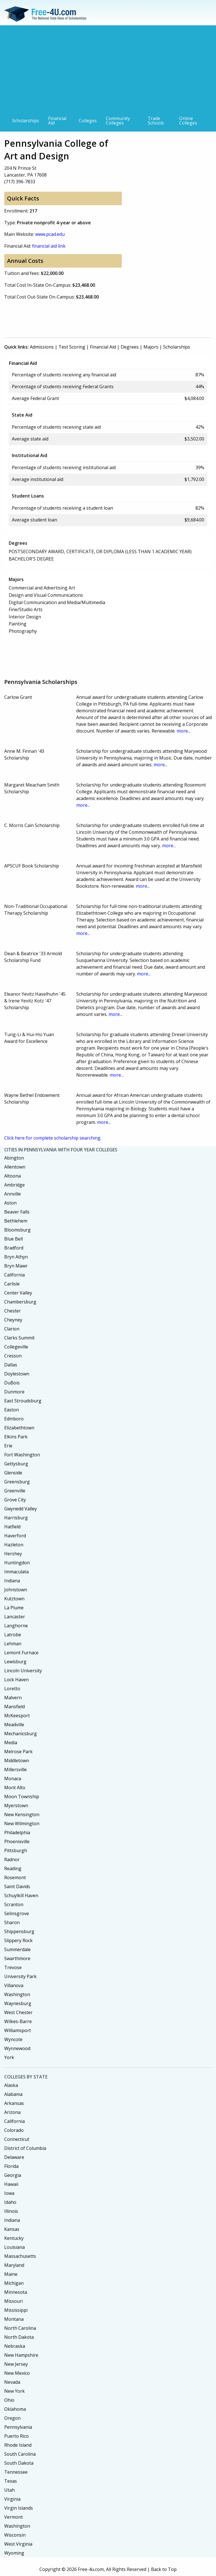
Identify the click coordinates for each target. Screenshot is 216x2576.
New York (14, 2391)
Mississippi (16, 2310)
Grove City (15, 1500)
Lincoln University (23, 1670)
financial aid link (49, 246)
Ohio (9, 2400)
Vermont (13, 2517)
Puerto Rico (16, 2436)
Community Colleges (118, 120)
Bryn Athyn (16, 1257)
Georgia (12, 2175)
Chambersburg (20, 1302)
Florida (11, 2166)
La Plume (14, 1608)
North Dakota (19, 2337)
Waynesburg (17, 2003)
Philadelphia (17, 1832)
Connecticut (16, 2139)
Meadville (14, 1724)
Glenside (13, 1473)
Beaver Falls (17, 1212)
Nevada (12, 2382)
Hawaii (11, 2184)
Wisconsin (15, 2535)
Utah (9, 2490)
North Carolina (20, 2328)
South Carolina (20, 2454)
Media (10, 1742)
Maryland (14, 2265)
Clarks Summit (19, 1338)
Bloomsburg (17, 1230)
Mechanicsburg (20, 1733)
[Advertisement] (108, 70)
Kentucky (14, 2238)
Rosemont (15, 1877)
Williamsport (17, 2030)
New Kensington (21, 1814)
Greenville (14, 1491)
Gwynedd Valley (20, 1509)
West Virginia (18, 2544)
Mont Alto (14, 1787)
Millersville (15, 1769)
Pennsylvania (18, 2427)
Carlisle (12, 1284)
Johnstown (15, 1590)
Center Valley (18, 1293)
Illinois (11, 2211)
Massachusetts (20, 2256)
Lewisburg (15, 1661)
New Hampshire (21, 2355)
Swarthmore (17, 1958)
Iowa (9, 2193)
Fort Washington (22, 1455)
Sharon (12, 1922)
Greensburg (17, 1482)
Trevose (13, 1967)
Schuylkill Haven (21, 1895)
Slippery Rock (18, 1940)
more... (183, 731)
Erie (8, 1446)
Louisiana (14, 2247)
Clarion (11, 1329)
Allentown (14, 1167)
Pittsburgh (15, 1850)
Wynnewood (17, 2048)
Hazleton (13, 1545)
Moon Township (21, 1796)
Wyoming (14, 2553)
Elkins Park (16, 1437)
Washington (17, 1994)
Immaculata (16, 1572)
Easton (11, 1410)
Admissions (42, 347)
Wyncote (13, 2039)
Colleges (88, 120)
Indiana (12, 1581)
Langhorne (16, 1626)
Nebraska (14, 2346)
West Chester (18, 2012)
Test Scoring (71, 347)
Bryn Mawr (16, 1266)
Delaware (14, 2157)
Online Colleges (188, 120)
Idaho (10, 2202)
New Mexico (17, 2373)
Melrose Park (18, 1751)
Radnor (12, 1859)
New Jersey (16, 2364)
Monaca (12, 1778)
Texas (10, 2481)
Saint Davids (17, 1886)
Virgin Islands (18, 2508)
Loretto (12, 1688)
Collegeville (16, 1347)
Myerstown (16, 1805)
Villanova (13, 1985)
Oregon (12, 2418)
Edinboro (14, 1419)
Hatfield (12, 1527)
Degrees (130, 347)
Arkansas (14, 2103)
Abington (14, 1158)
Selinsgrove (16, 1913)
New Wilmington (21, 1823)
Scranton (13, 1904)
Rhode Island (18, 2445)
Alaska (11, 2085)
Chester (12, 1311)
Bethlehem (15, 1221)
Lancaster (14, 1617)
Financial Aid (57, 120)
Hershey (13, 1554)
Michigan (14, 2283)
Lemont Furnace (21, 1652)
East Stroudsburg (22, 1401)
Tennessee (16, 2472)
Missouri (13, 2301)
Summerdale (17, 1949)
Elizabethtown (19, 1428)
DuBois (12, 1383)
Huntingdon (17, 1563)
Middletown (16, 1760)
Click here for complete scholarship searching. (52, 1138)
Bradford (13, 1248)
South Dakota (18, 2463)
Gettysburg (16, 1464)
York (9, 2057)
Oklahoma (15, 2409)
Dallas (10, 1365)
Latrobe (12, 1635)
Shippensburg (19, 1931)
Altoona (12, 1176)
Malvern (13, 1697)
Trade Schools (156, 120)
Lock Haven (16, 1679)
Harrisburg (16, 1518)
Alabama (13, 2094)
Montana (14, 2319)
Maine (10, 2274)
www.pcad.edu (50, 234)
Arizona (12, 2112)
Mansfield (14, 1706)
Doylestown (16, 1374)
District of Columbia (25, 2148)
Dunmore (14, 1392)
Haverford (15, 1536)
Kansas (11, 2229)
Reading (12, 1868)
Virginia (12, 2499)
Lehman (12, 1643)
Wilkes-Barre (18, 2021)
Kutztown (14, 1599)
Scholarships (25, 120)
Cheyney (13, 1320)
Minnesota (15, 2292)
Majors (150, 347)
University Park (20, 1976)
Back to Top (164, 2569)
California (14, 1275)
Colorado (14, 2130)
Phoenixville (17, 1841)
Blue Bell (13, 1239)
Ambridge (14, 1185)
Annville (12, 1194)
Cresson (13, 1356)
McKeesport (17, 1715)
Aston (10, 1203)
